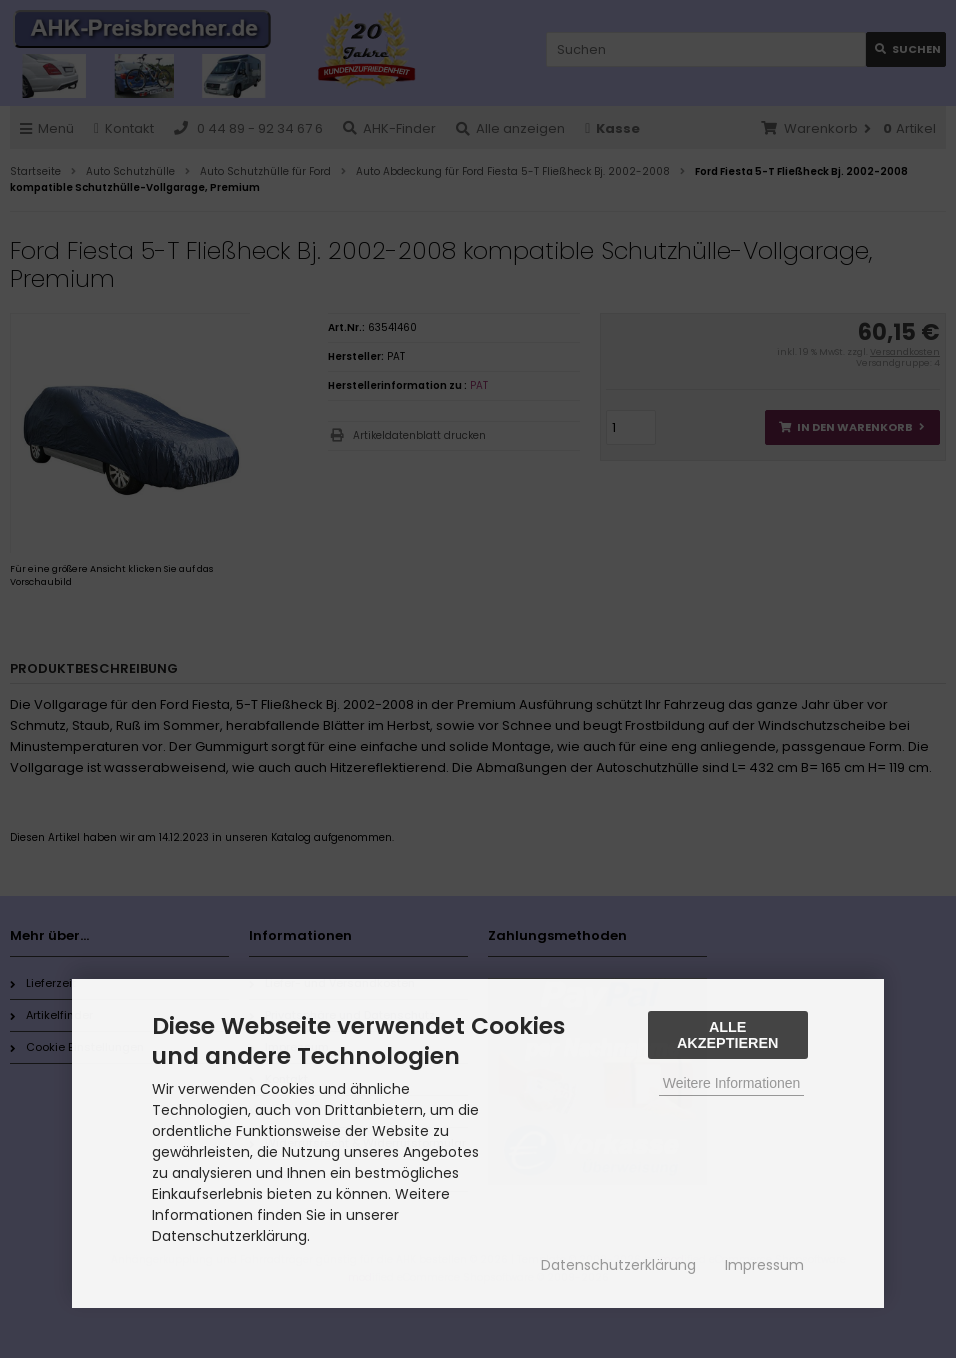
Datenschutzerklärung (618, 1265)
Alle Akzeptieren (728, 1035)
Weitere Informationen (731, 1083)
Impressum (764, 1265)
